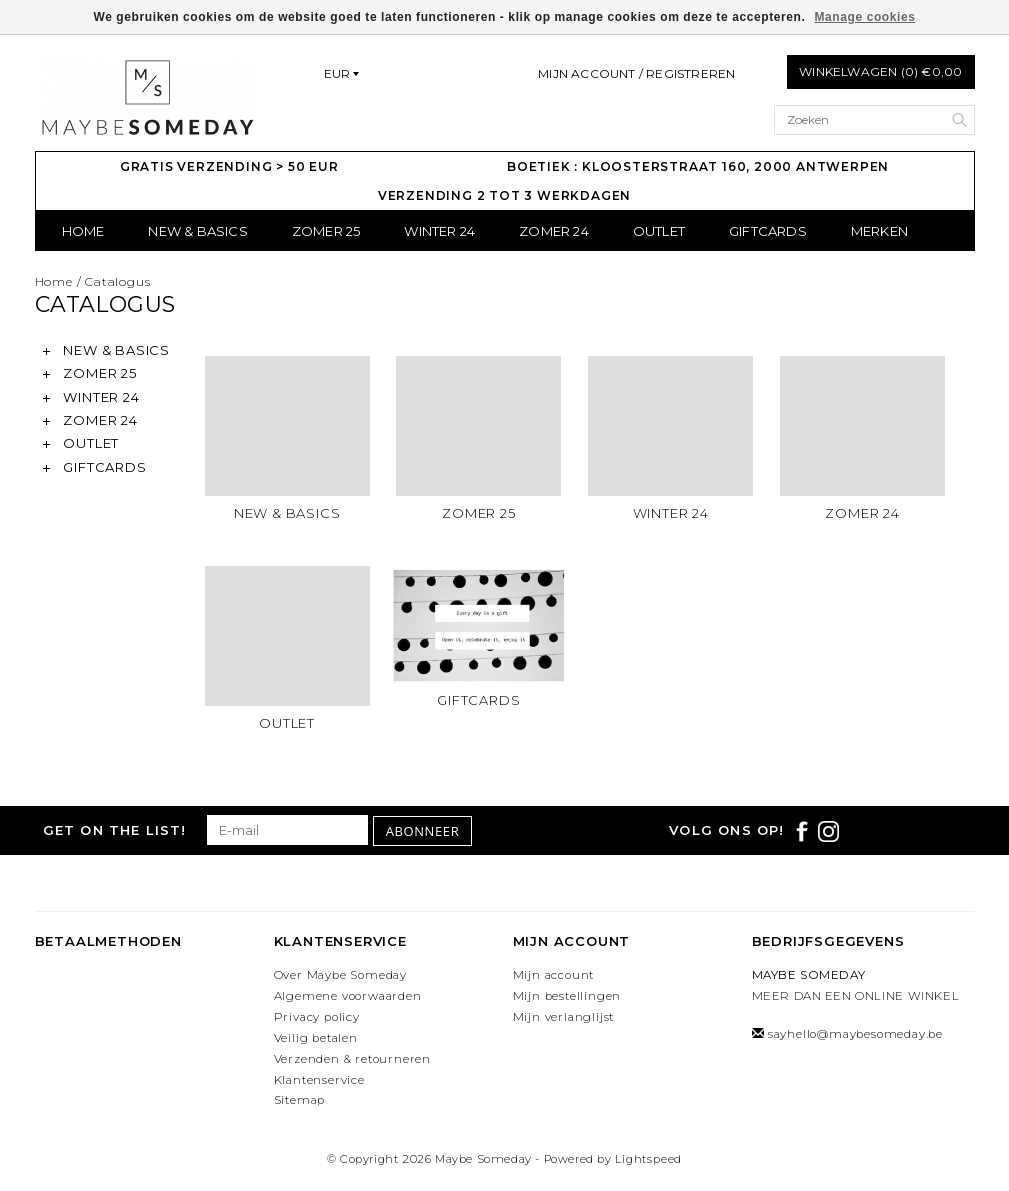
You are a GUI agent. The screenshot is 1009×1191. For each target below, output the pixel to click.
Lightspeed (648, 1159)
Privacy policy (317, 1017)
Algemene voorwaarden (348, 996)
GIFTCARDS (768, 231)
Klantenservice (319, 1080)
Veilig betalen (316, 1038)
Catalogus (117, 281)
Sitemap (300, 1100)
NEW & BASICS (197, 231)
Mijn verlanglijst (564, 1017)
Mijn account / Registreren (636, 73)
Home (83, 231)
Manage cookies (864, 17)
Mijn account (554, 975)
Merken (879, 231)
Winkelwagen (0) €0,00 (880, 71)
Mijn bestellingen (567, 996)
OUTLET (659, 231)
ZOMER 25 (326, 231)
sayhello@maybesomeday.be (855, 1034)
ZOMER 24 (554, 231)
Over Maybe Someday (340, 975)
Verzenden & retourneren (352, 1059)
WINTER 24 (439, 231)
